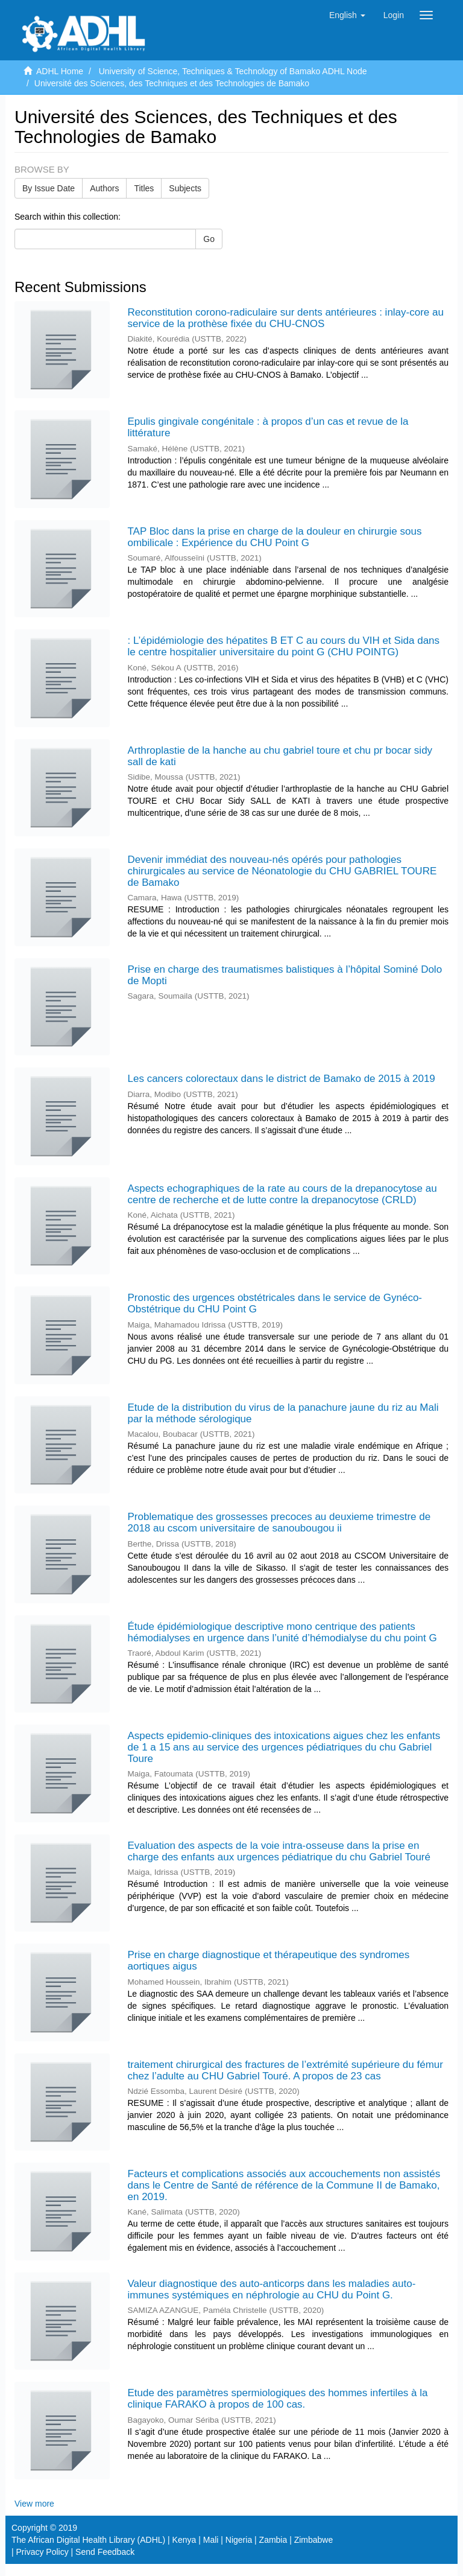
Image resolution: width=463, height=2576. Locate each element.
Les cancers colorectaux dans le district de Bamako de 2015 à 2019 (281, 1078)
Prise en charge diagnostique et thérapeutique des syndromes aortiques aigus (269, 1960)
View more (34, 2503)
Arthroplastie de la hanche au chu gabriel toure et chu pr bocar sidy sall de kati (280, 756)
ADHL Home (59, 71)
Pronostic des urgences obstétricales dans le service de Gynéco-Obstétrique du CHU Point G (275, 1303)
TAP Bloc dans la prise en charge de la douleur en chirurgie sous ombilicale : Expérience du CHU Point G (275, 537)
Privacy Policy (42, 2552)
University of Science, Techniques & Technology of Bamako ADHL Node (233, 71)
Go (209, 239)
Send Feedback (104, 2552)
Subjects (185, 188)
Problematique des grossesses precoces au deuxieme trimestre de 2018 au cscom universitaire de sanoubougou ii (279, 1522)
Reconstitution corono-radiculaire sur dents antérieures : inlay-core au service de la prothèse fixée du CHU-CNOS (286, 318)
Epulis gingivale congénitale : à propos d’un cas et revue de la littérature (268, 427)
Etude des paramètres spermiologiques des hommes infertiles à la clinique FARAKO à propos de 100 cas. (278, 2398)
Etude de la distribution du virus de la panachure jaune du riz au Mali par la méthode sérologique (283, 1413)
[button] (347, 15)
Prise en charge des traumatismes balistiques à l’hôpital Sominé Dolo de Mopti (285, 975)
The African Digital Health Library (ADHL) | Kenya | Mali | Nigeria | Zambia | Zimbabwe (172, 2540)
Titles (144, 188)
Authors (104, 188)
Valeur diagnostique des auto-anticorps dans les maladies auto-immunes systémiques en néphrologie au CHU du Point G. (272, 2289)
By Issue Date (48, 188)
